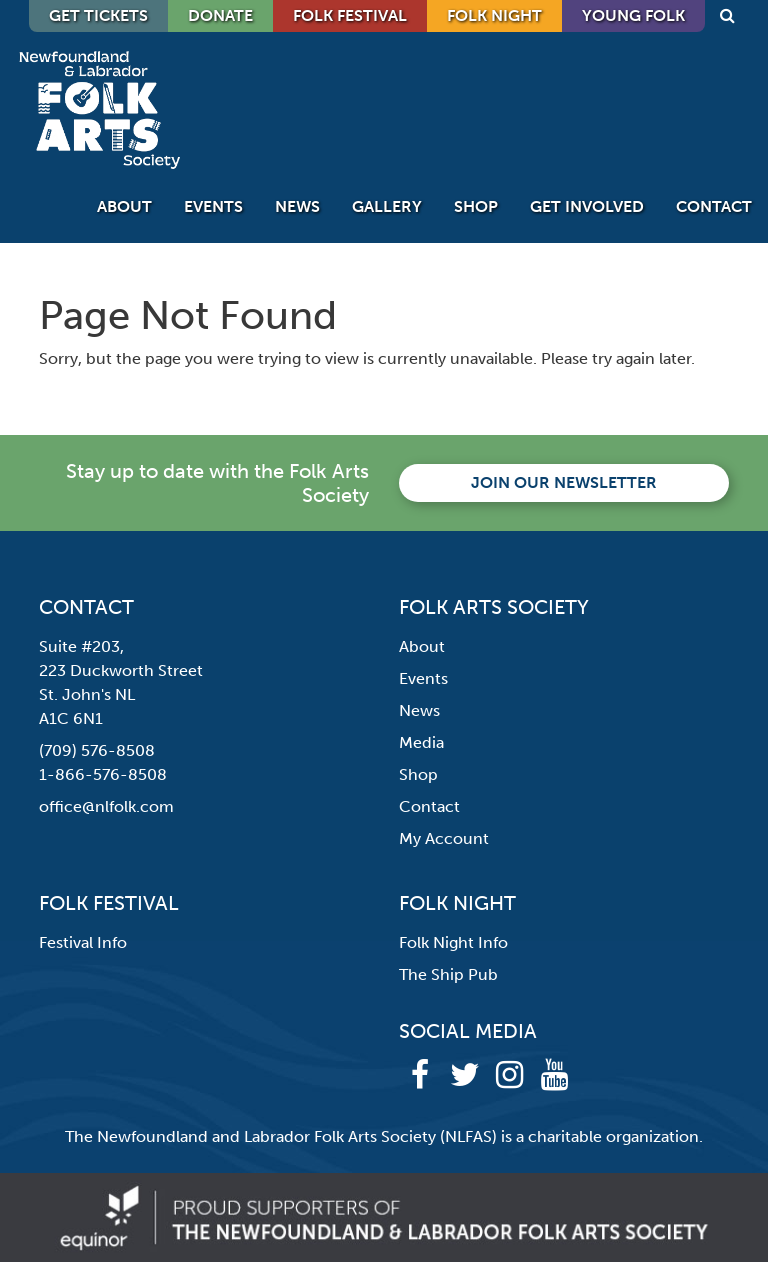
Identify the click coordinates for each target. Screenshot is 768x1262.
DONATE (220, 15)
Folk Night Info (453, 942)
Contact (714, 206)
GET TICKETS (98, 15)
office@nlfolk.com (106, 806)
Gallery (387, 206)
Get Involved (587, 206)
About (124, 206)
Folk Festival (350, 15)
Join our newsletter (564, 482)
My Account (444, 838)
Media (421, 742)
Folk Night (494, 15)
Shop (476, 206)
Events (213, 206)
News (297, 206)
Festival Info (83, 942)
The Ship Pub (448, 974)
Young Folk (633, 15)
